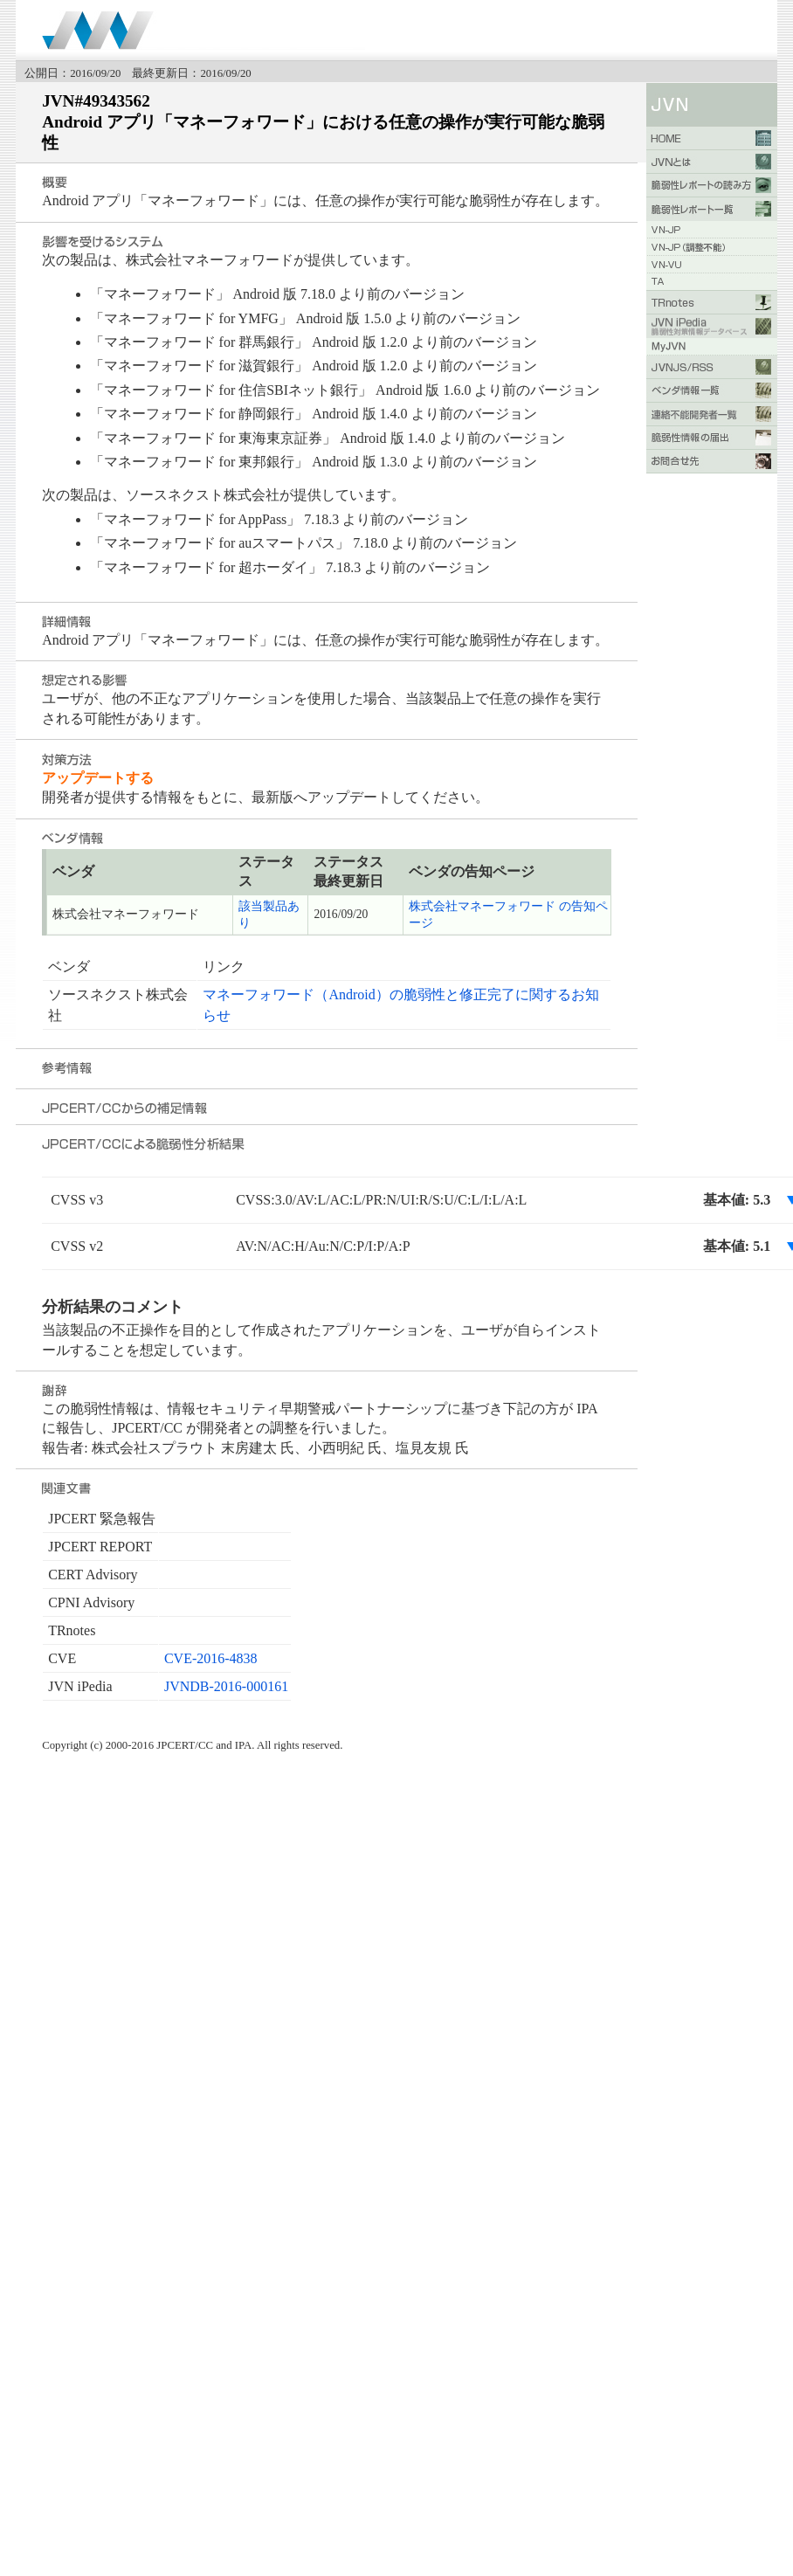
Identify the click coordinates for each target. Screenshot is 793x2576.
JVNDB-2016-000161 (226, 1686)
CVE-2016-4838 (211, 1658)
